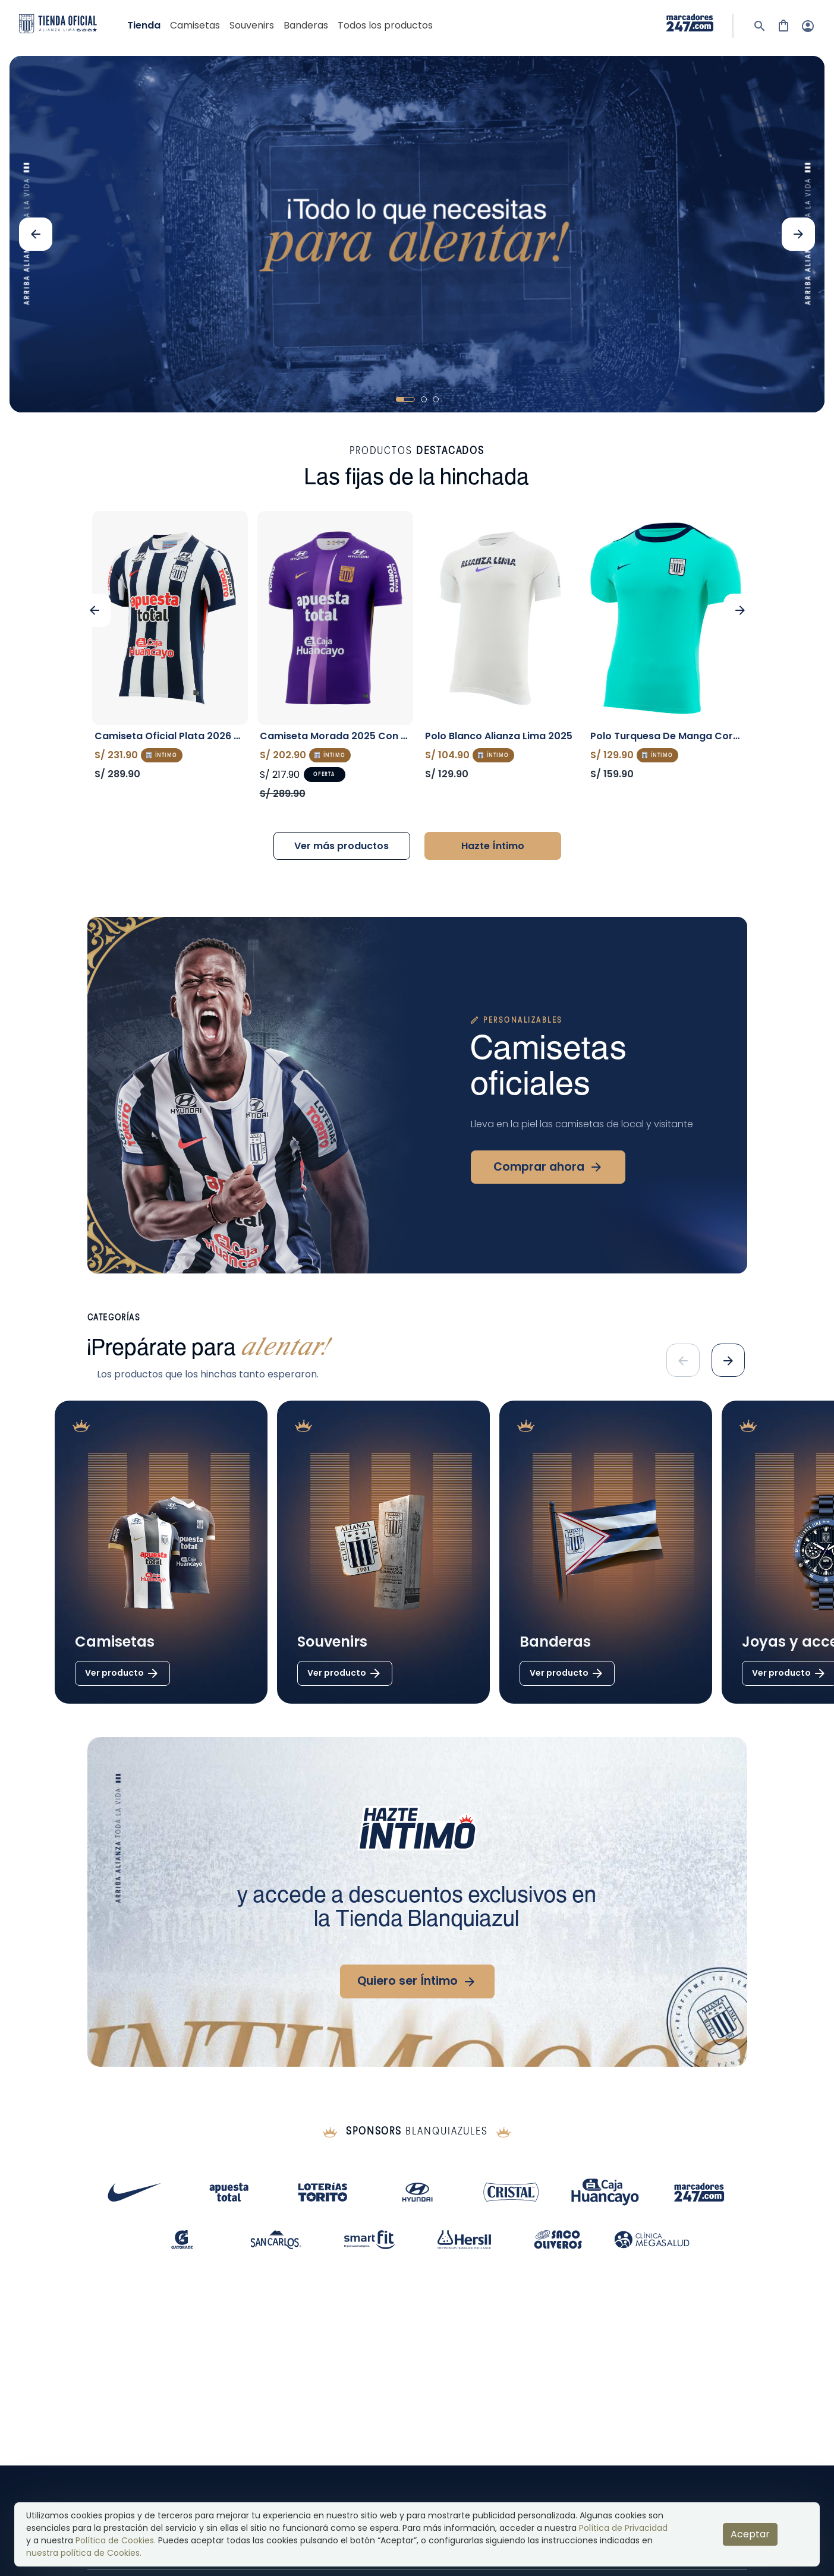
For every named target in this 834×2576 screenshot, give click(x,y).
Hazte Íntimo (492, 846)
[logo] (61, 23)
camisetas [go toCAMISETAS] (195, 25)
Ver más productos (341, 846)
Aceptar (750, 2534)
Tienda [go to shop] (143, 25)
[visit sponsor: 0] (690, 22)
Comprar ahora (548, 1167)
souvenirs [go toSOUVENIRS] (251, 25)
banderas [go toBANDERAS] (306, 25)
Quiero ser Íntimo (417, 1981)
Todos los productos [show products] (385, 25)
